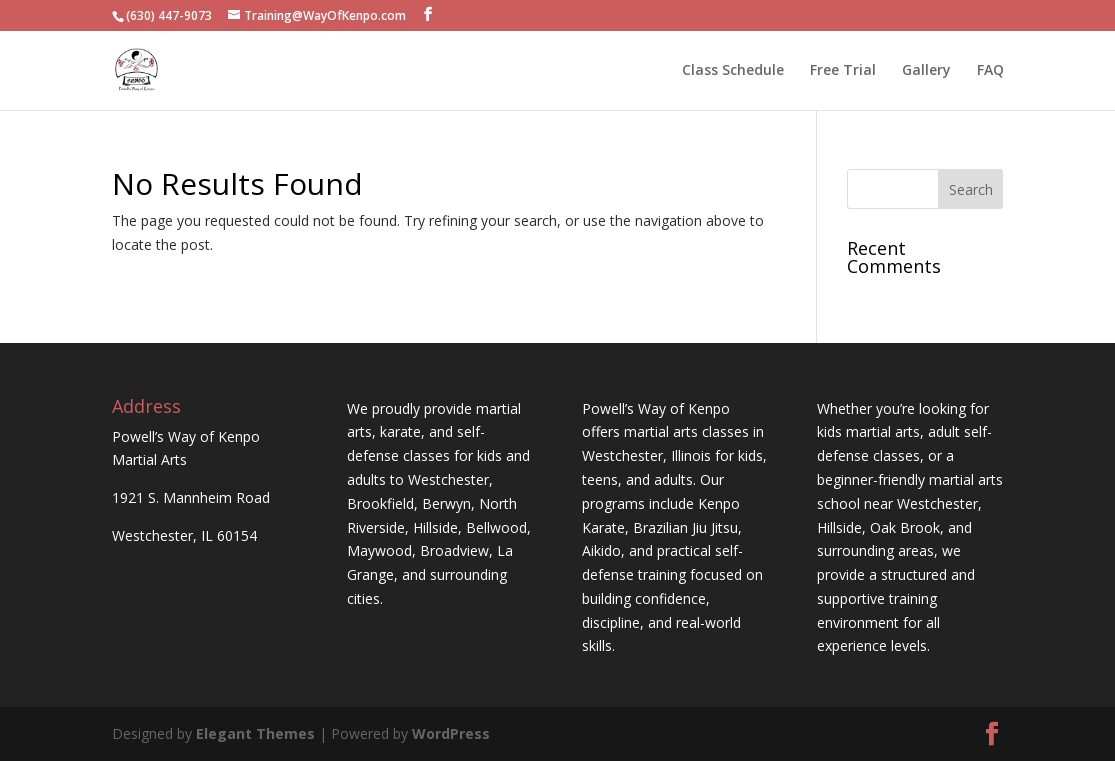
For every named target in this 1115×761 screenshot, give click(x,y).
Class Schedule (733, 71)
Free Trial (843, 71)
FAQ (990, 71)
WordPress (451, 733)
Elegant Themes (255, 733)
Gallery (926, 71)
